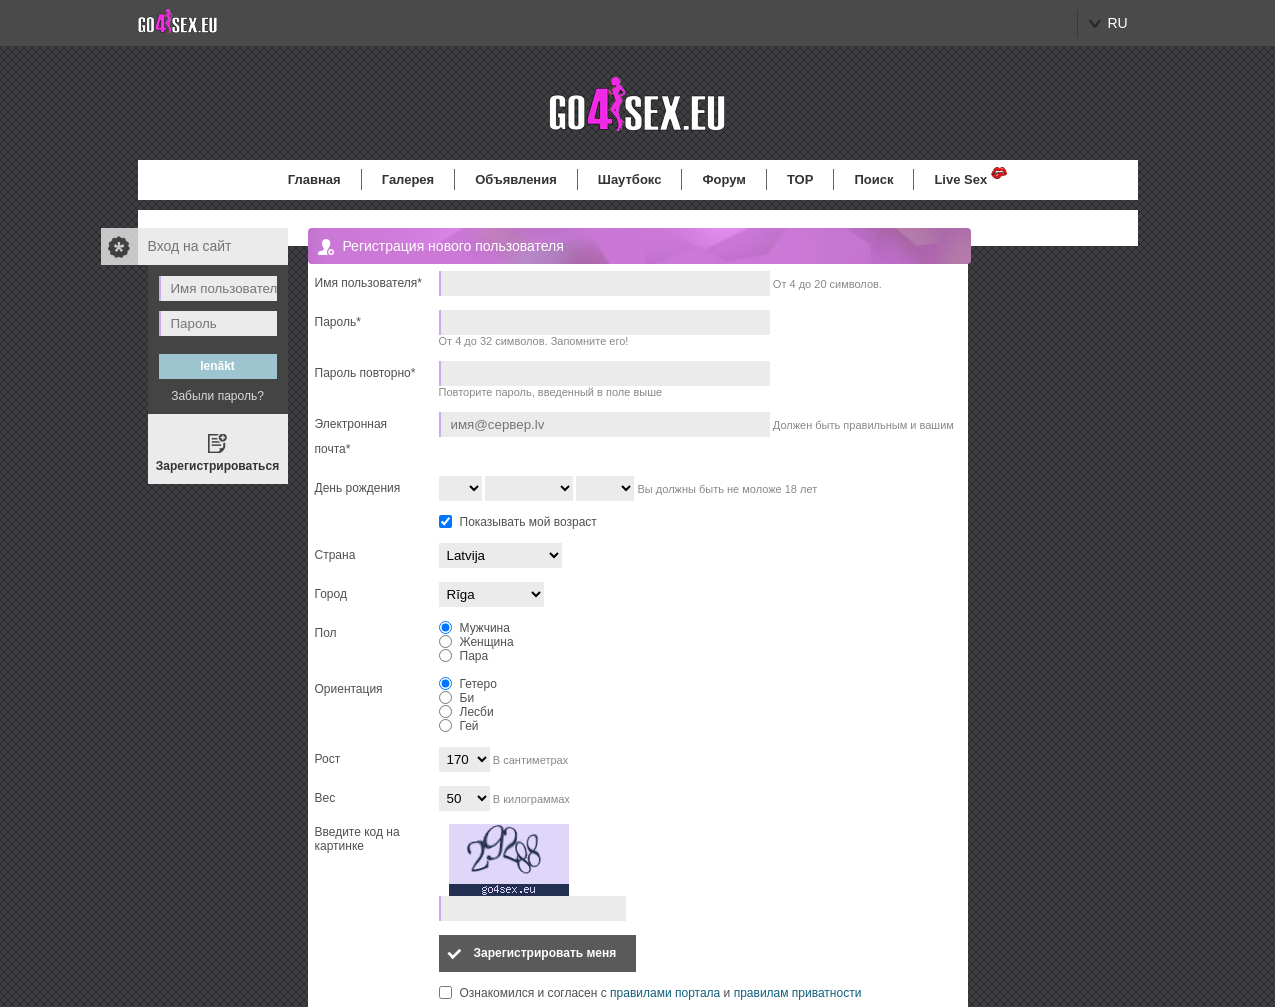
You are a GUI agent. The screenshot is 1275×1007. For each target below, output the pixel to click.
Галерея (408, 179)
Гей (459, 726)
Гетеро (468, 684)
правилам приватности (798, 993)
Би (457, 698)
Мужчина (474, 628)
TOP (800, 179)
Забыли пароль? (217, 396)
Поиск (873, 179)
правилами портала (665, 993)
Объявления (516, 179)
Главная (314, 179)
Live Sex (960, 179)
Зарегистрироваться (217, 466)
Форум (723, 179)
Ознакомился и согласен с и (661, 993)
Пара (464, 656)
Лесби (466, 712)
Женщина (476, 642)
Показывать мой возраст (528, 522)
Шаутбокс (630, 179)
